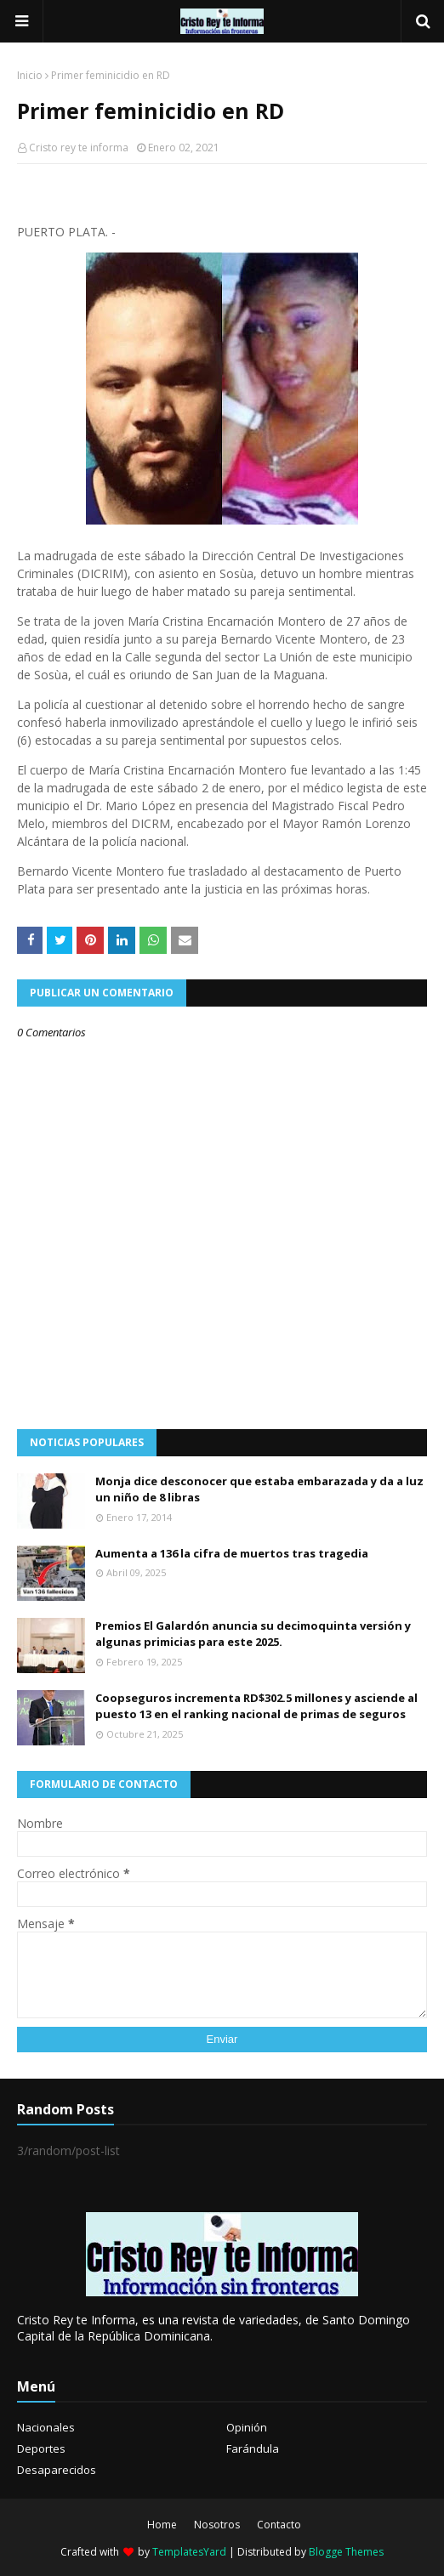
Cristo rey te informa (78, 147)
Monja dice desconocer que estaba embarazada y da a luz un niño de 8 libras (259, 1489)
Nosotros (217, 2524)
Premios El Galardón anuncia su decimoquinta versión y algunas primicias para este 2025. (253, 1634)
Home (162, 2524)
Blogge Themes (346, 2552)
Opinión (246, 2427)
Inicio (30, 75)
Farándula (252, 2448)
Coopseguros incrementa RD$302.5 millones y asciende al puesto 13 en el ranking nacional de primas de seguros (256, 1706)
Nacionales (46, 2427)
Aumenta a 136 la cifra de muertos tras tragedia (231, 1553)
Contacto (279, 2524)
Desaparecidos (56, 2469)
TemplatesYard (189, 2552)
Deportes (41, 2448)
